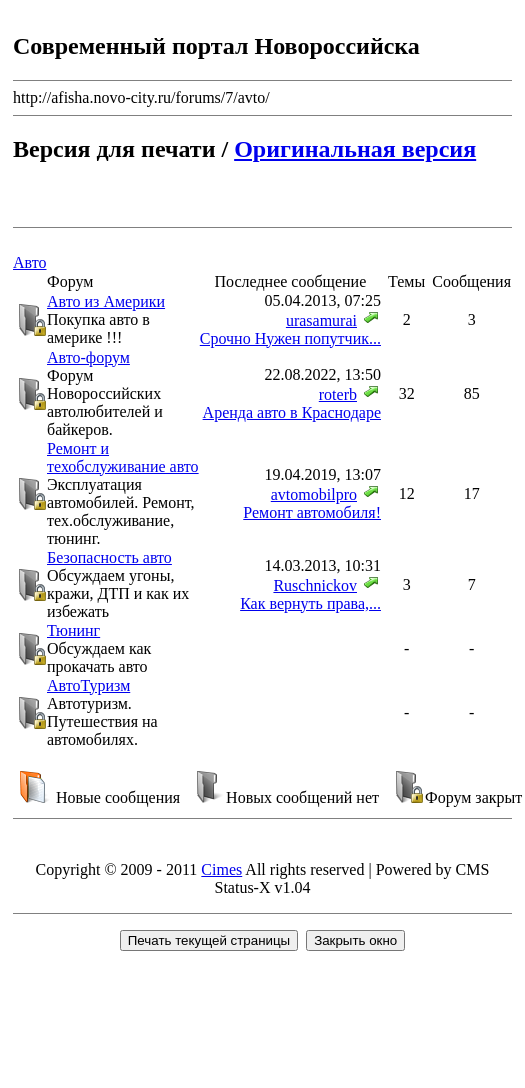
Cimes (221, 869)
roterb (338, 394)
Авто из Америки (106, 301)
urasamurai (321, 320)
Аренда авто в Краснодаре (292, 412)
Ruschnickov (315, 585)
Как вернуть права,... (310, 603)
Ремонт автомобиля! (312, 512)
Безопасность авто (109, 557)
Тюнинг (73, 630)
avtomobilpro (314, 494)
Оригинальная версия (355, 149)
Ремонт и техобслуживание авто (123, 457)
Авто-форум (88, 357)
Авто (30, 262)
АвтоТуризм (88, 685)
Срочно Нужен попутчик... (290, 338)
